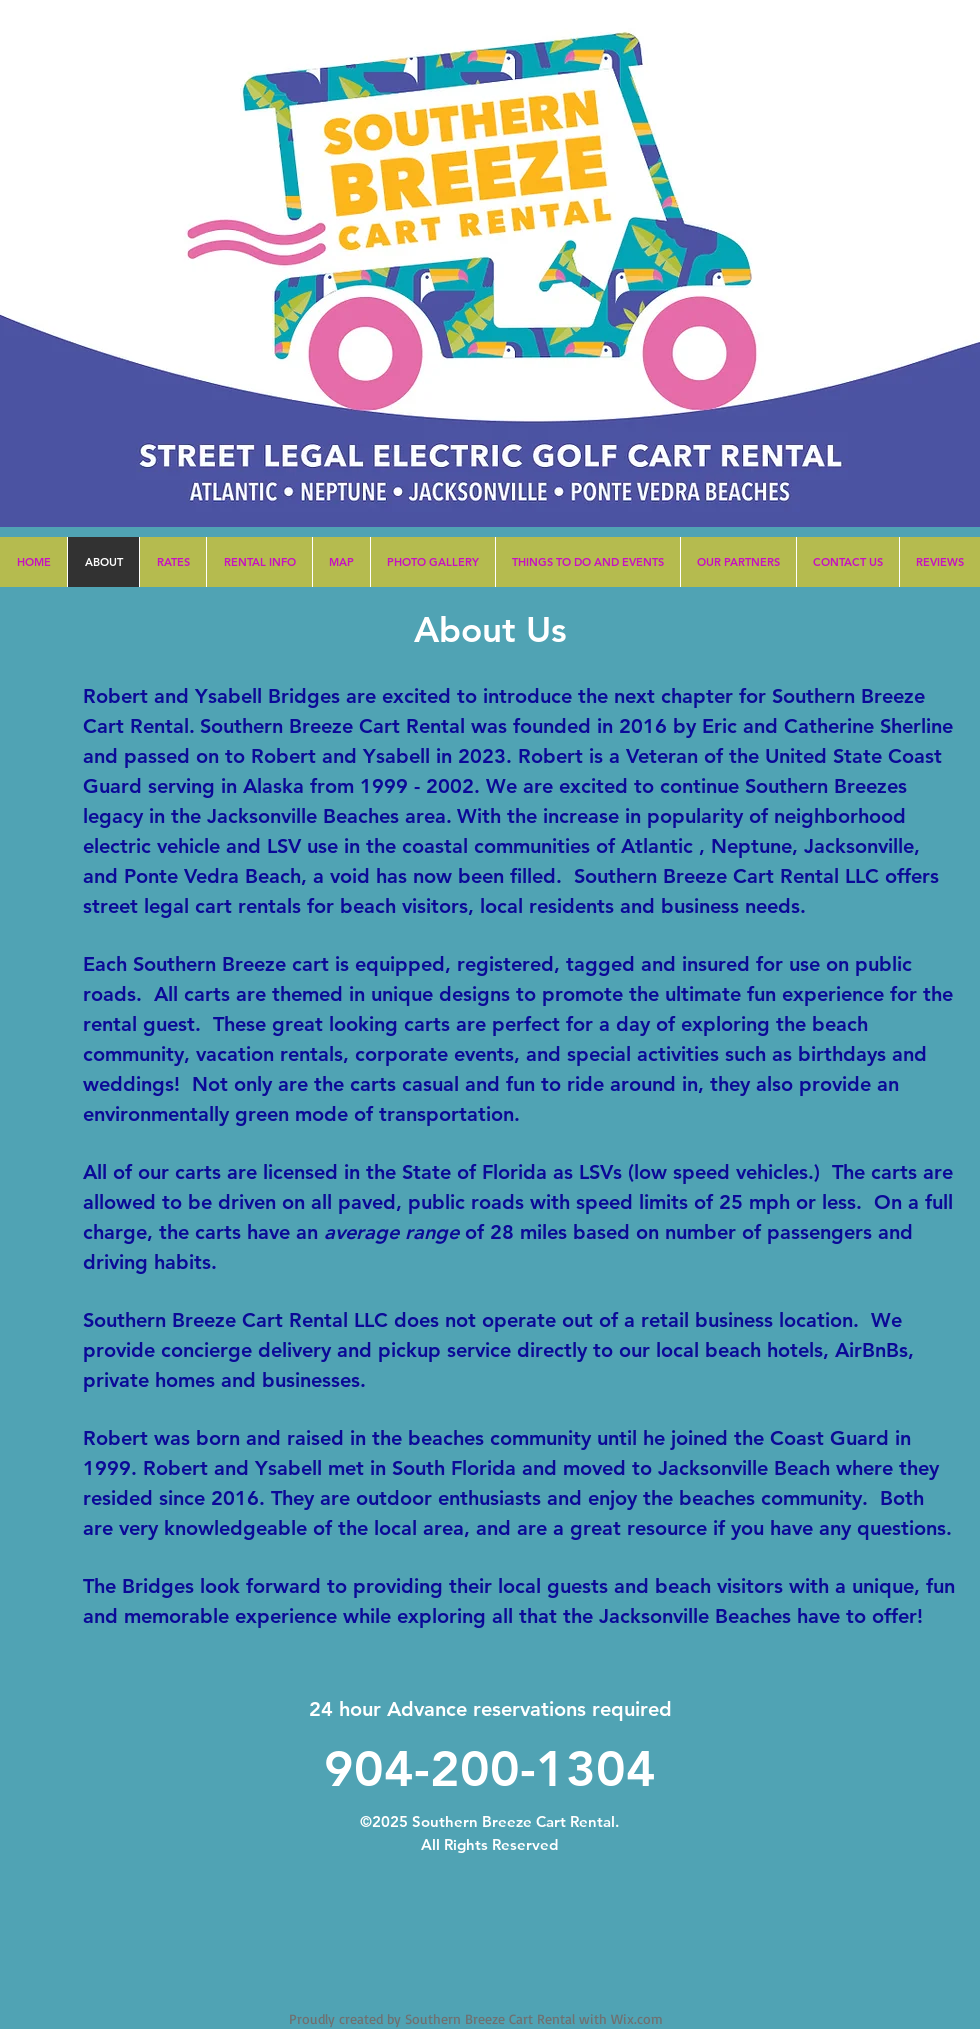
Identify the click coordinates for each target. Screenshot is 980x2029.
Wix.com (637, 2018)
